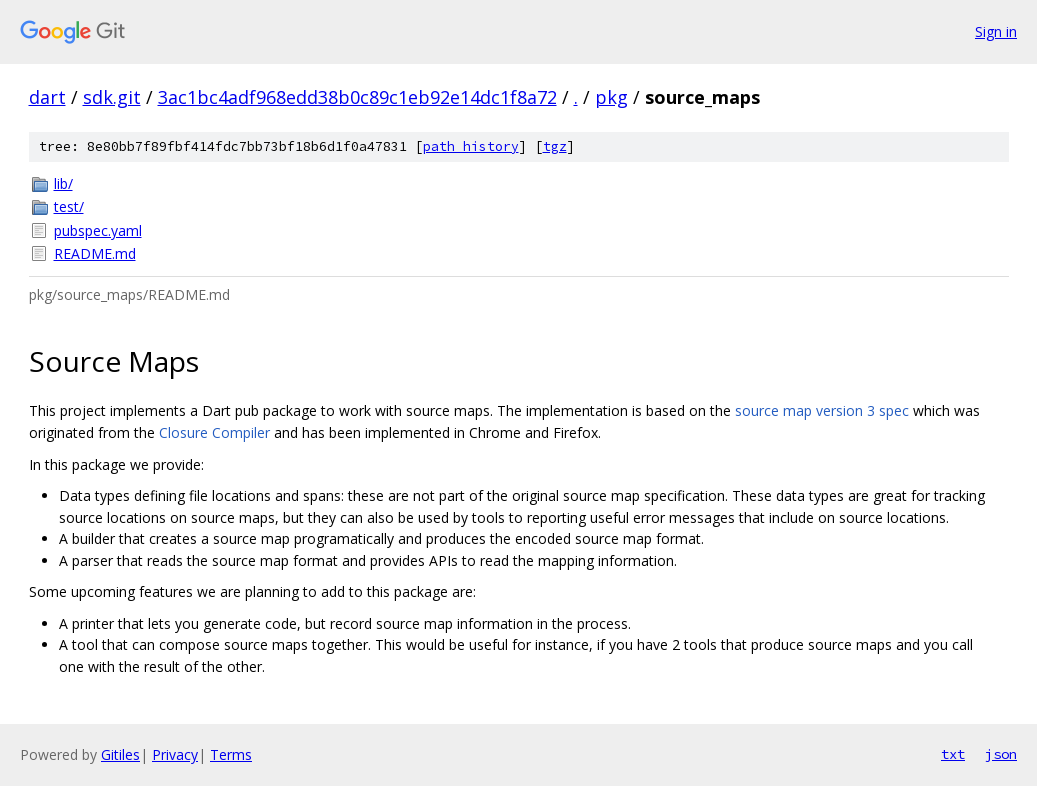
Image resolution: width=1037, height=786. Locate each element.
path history (471, 146)
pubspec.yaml (98, 230)
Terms (231, 754)
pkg (611, 97)
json (1001, 754)
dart (47, 97)
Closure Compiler (214, 432)
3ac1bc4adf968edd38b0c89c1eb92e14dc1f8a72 (357, 97)
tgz (555, 146)
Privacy (175, 754)
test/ (69, 206)
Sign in (996, 31)
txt (953, 754)
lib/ (63, 183)
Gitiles (120, 754)
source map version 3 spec (822, 410)
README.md (95, 253)
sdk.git (112, 97)
